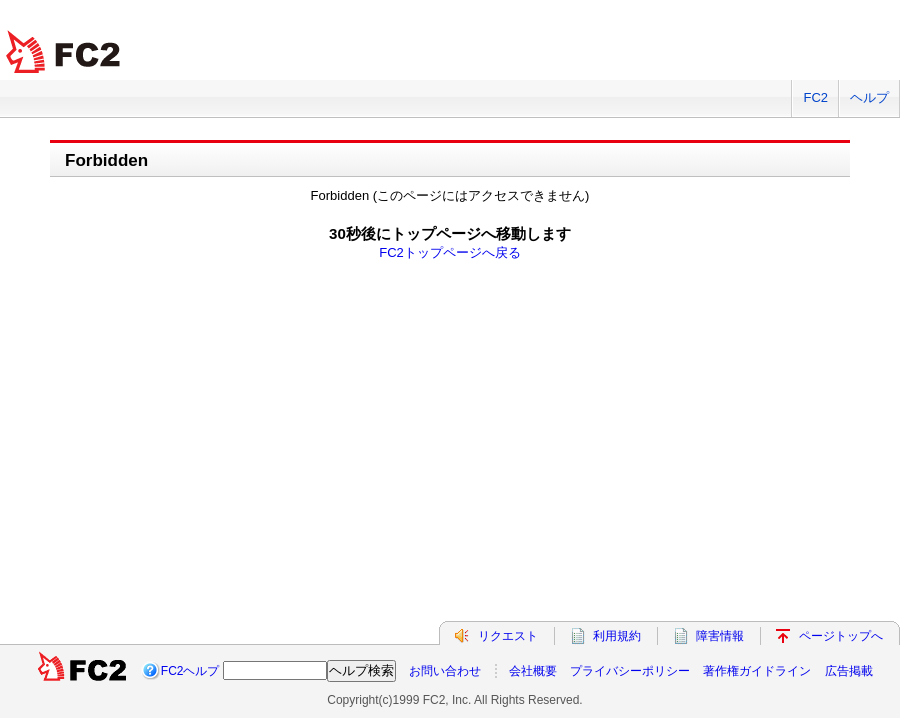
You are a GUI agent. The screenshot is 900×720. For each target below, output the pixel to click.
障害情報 (720, 636)
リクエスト (508, 636)
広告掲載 (849, 671)
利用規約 (617, 636)
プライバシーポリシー (630, 671)
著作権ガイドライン (757, 671)
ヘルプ (869, 97)
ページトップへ (841, 636)
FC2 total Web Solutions (65, 52)
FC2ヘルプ (190, 671)
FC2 (815, 97)
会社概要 (533, 671)
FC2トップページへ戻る (450, 252)
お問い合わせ (445, 671)
